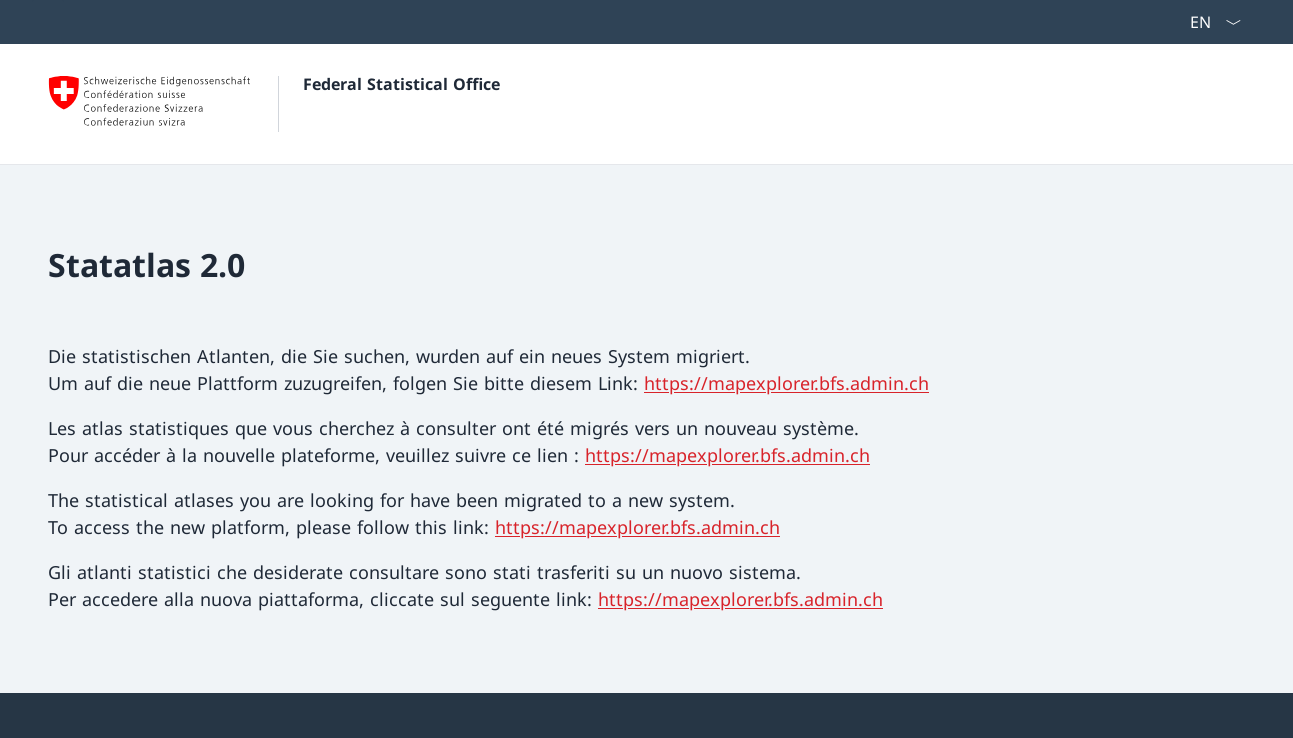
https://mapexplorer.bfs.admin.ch (786, 383)
